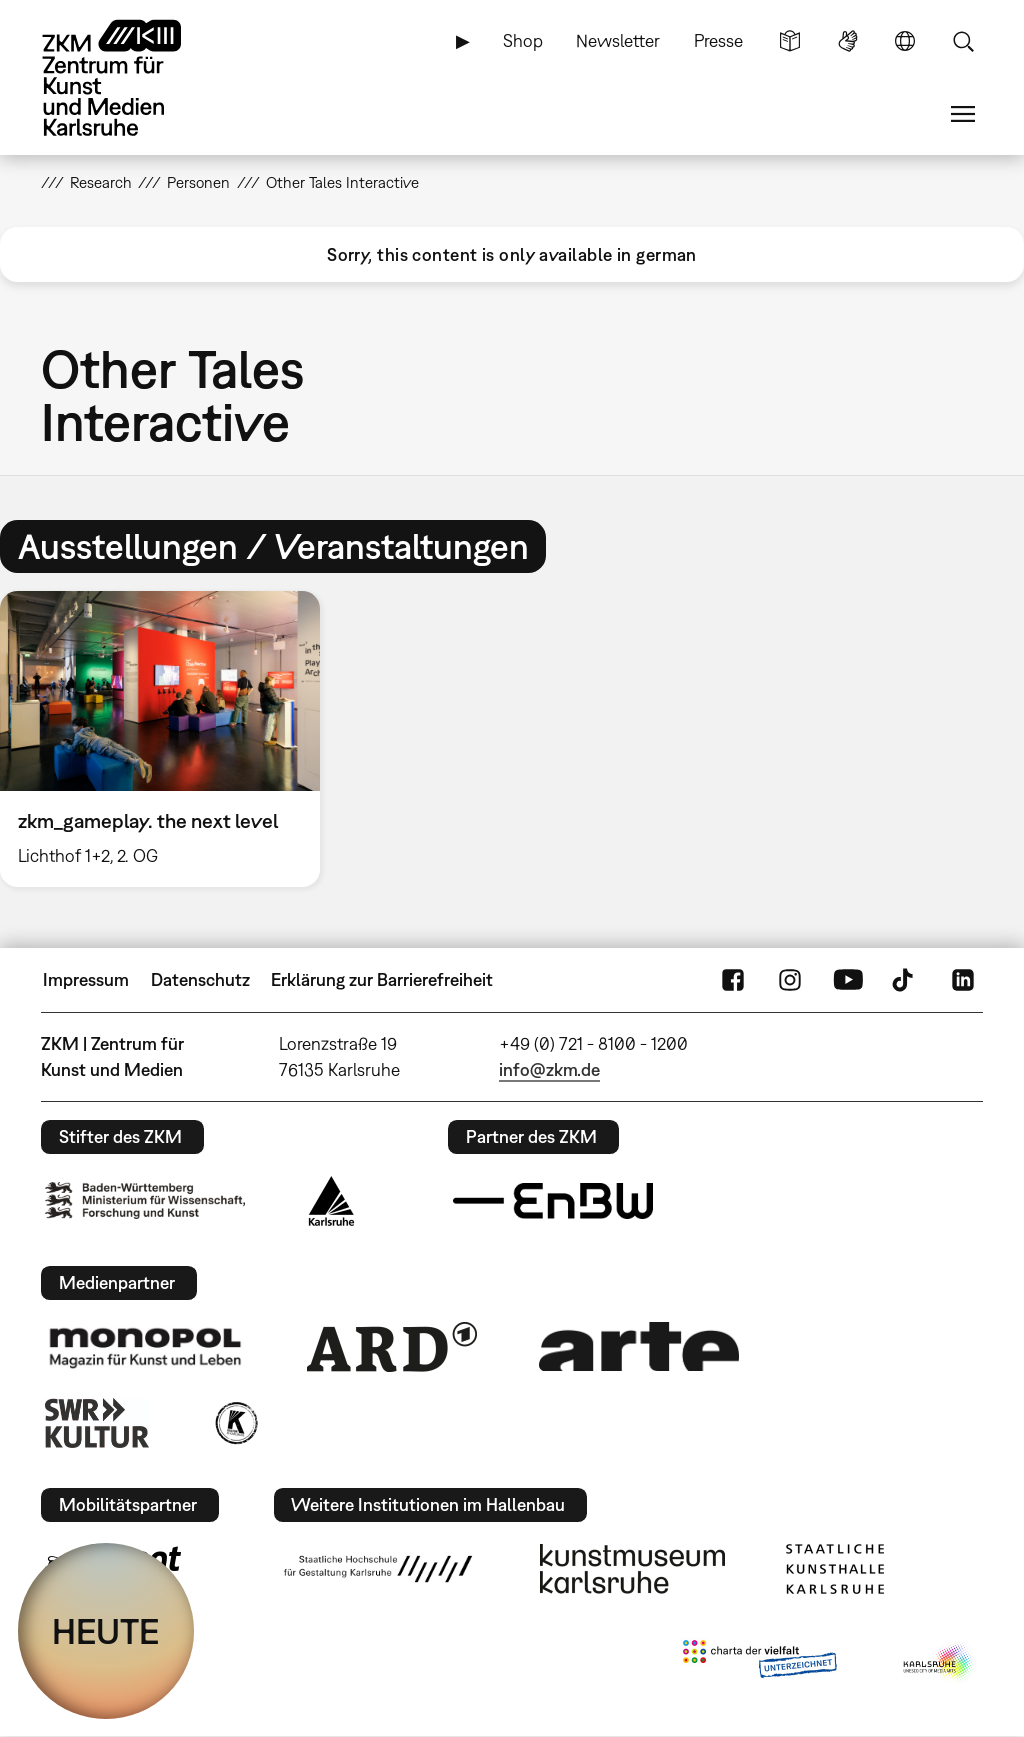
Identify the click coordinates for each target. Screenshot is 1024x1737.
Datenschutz (200, 979)
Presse (718, 40)
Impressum (86, 979)
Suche (963, 41)
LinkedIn (963, 980)
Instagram (790, 980)
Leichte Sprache (790, 41)
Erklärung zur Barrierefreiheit (382, 979)
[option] (169, 739)
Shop (523, 40)
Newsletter (618, 40)
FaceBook (733, 980)
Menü (963, 114)
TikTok (905, 980)
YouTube (848, 980)
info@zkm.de (549, 1069)
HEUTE (106, 1631)
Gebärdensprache (848, 41)
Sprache (905, 41)
